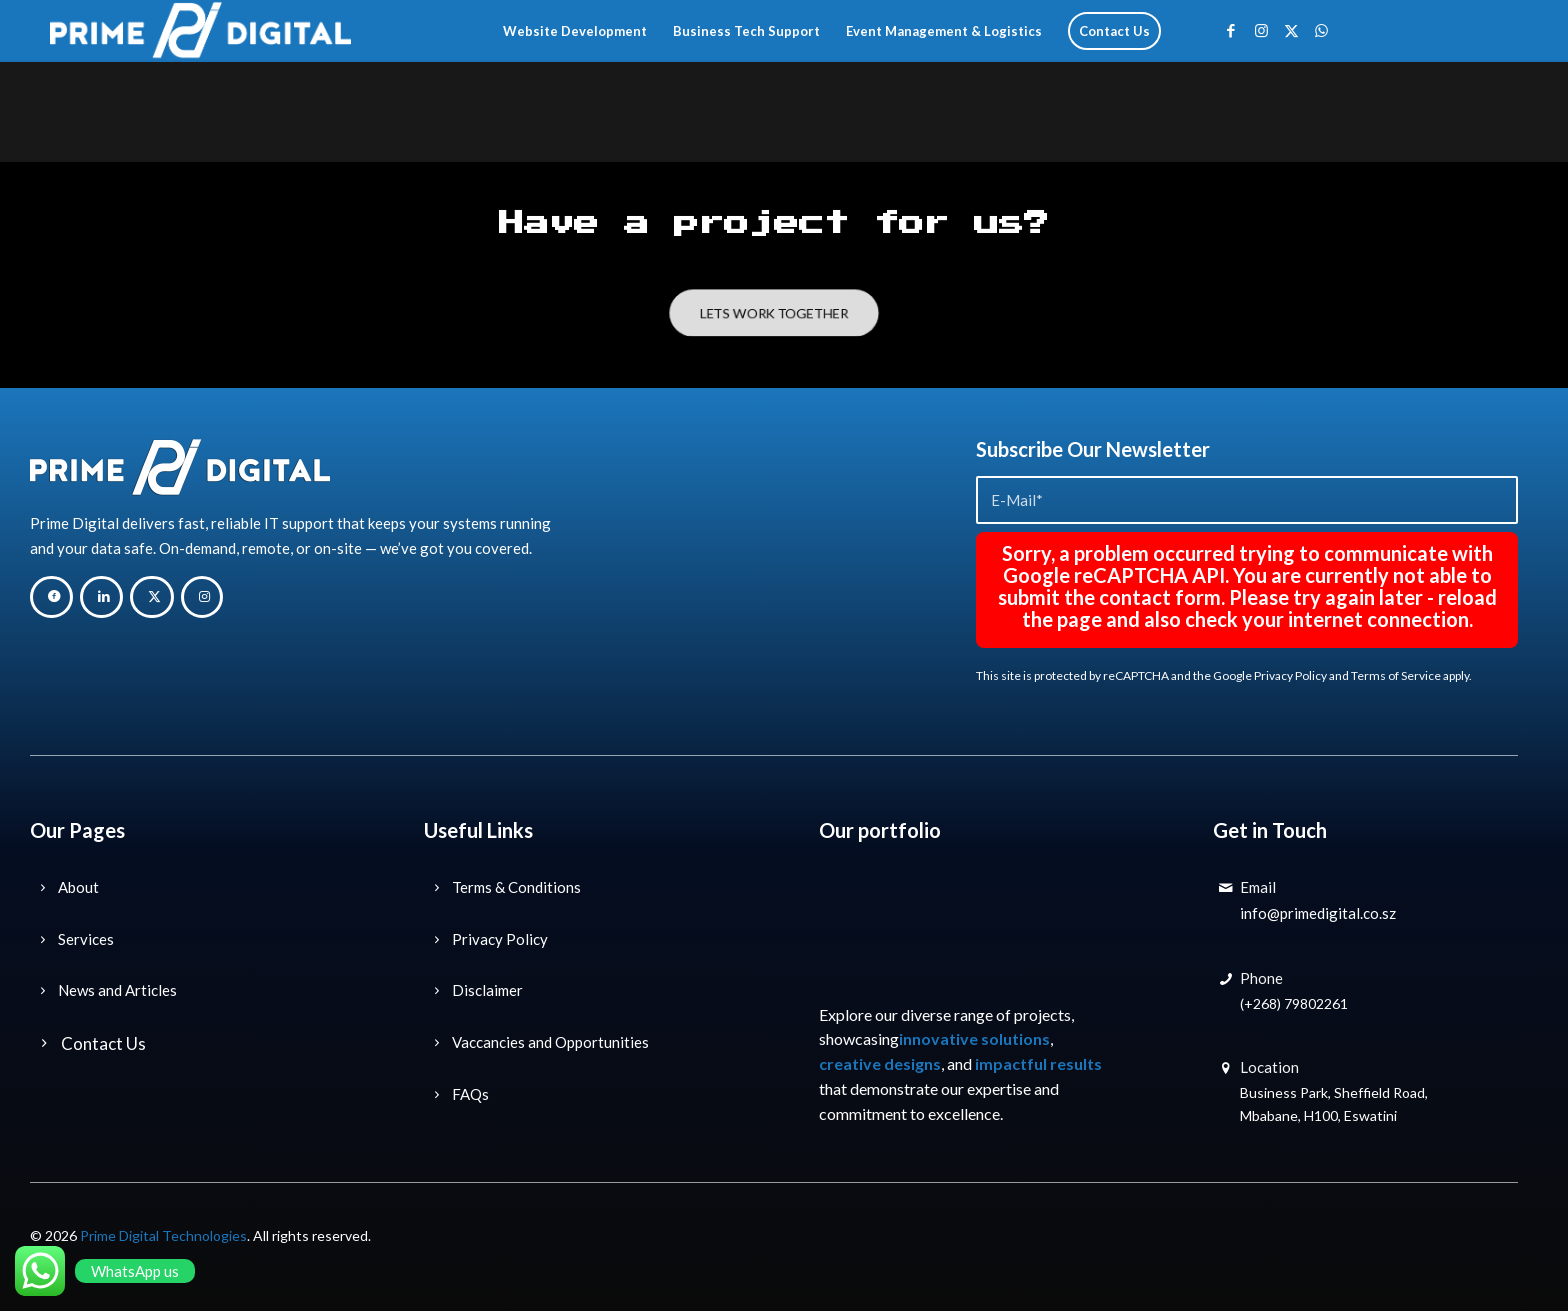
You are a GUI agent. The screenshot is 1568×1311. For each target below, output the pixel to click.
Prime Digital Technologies (163, 1235)
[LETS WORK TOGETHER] (774, 313)
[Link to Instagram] (1261, 30)
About (78, 887)
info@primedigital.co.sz (1318, 913)
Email (1258, 887)
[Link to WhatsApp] (1321, 30)
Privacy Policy (1290, 675)
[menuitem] (575, 31)
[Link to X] (1291, 30)
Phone (1261, 978)
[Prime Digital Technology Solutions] (200, 31)
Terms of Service (1396, 675)
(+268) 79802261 (1294, 1003)
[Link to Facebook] (1231, 30)
